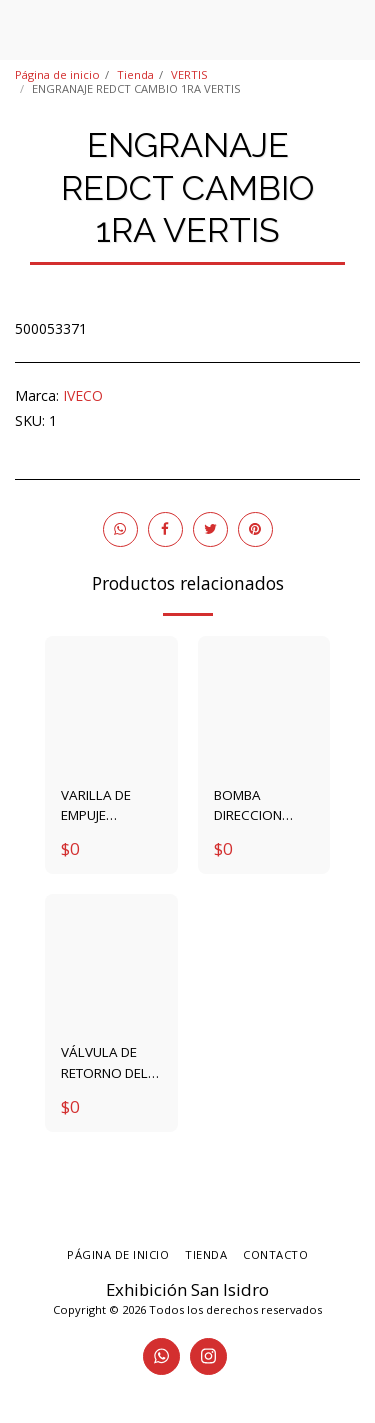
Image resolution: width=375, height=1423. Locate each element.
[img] (111, 702)
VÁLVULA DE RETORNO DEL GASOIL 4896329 (104, 1062)
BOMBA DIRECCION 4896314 (248, 805)
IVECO (83, 395)
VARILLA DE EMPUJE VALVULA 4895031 (96, 805)
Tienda (135, 74)
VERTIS (189, 74)
